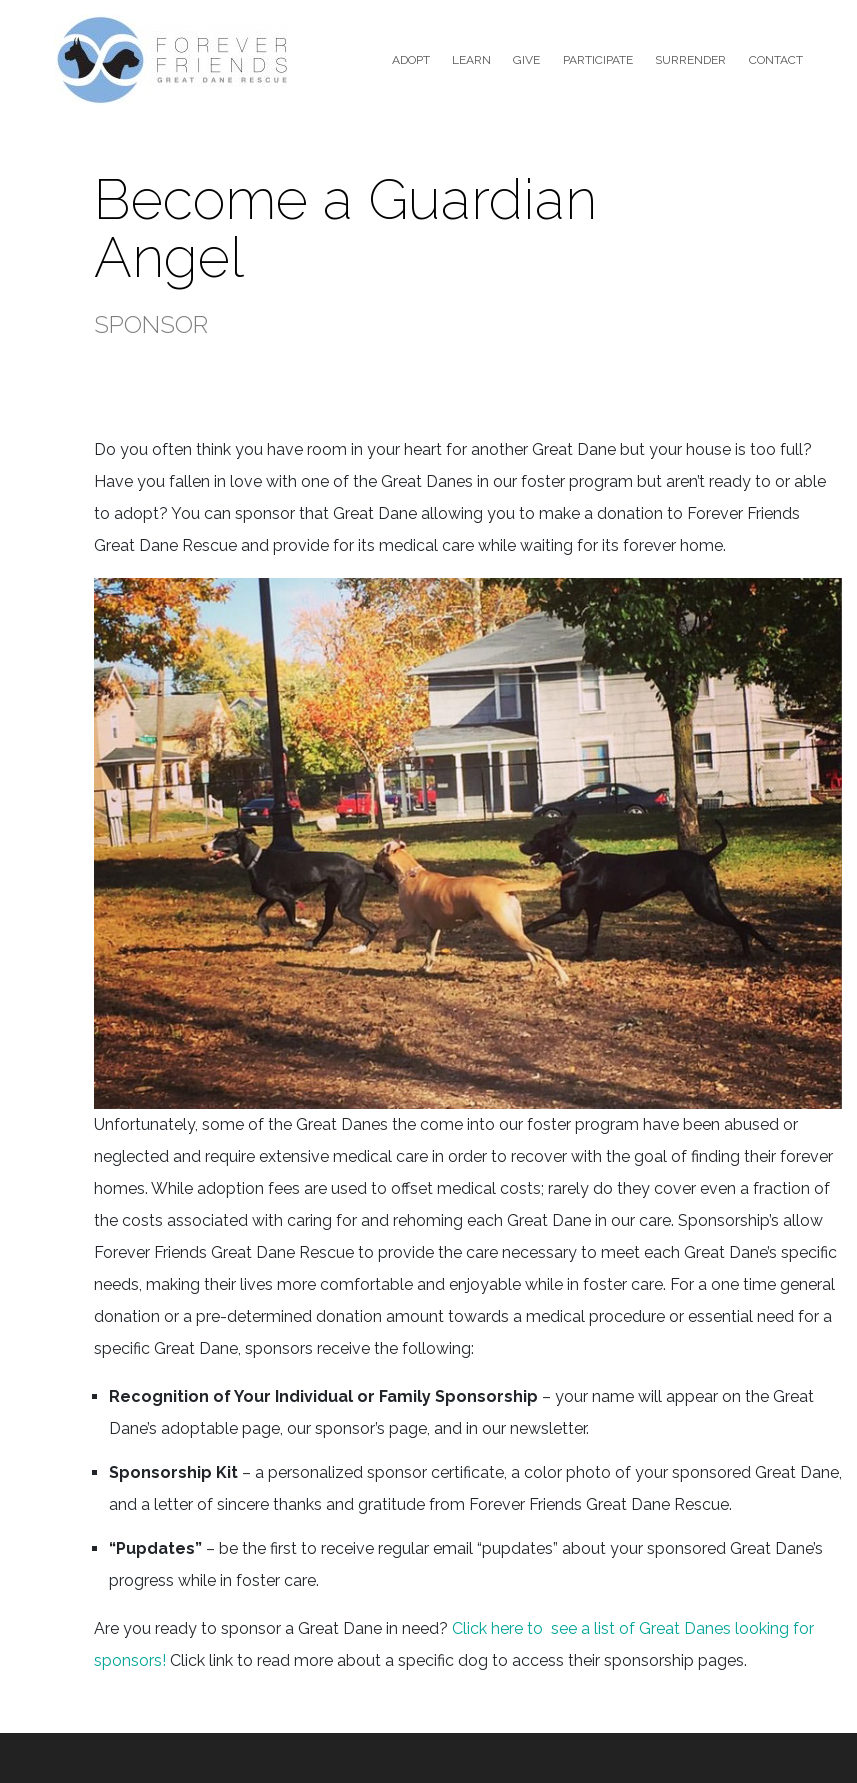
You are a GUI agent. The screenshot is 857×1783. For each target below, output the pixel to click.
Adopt (411, 60)
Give (526, 60)
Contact (776, 60)
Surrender (690, 60)
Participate (598, 60)
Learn (471, 60)
